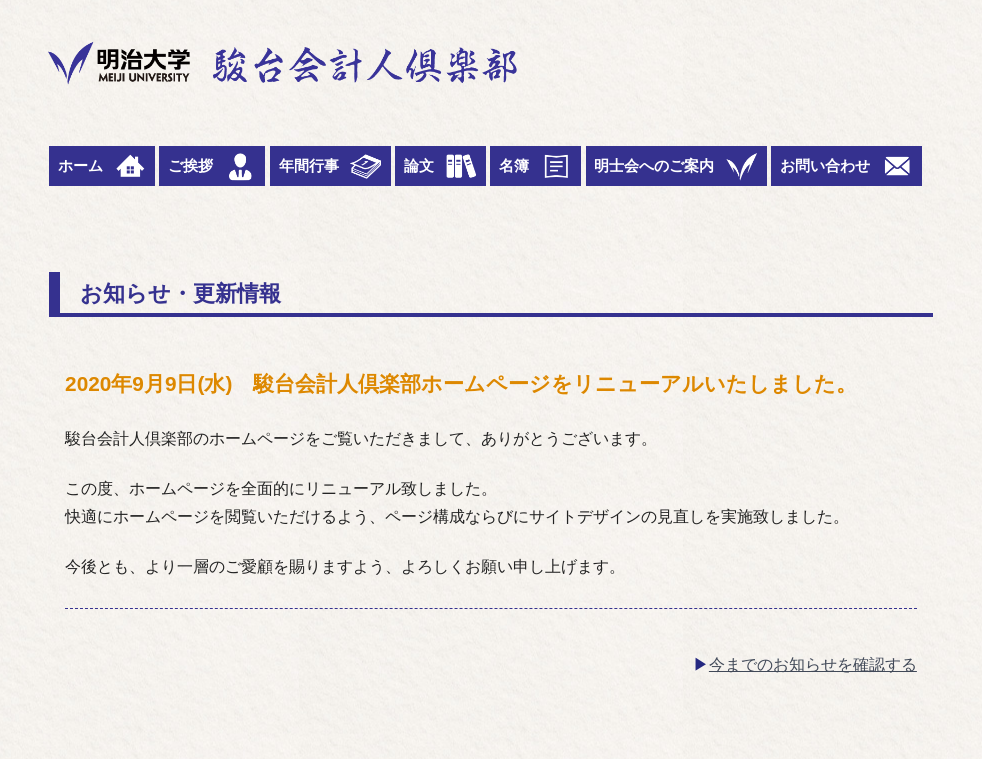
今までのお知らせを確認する (813, 664)
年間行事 (330, 166)
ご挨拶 (212, 166)
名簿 (535, 166)
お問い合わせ (846, 166)
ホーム (102, 166)
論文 (440, 166)
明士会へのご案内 (675, 166)
